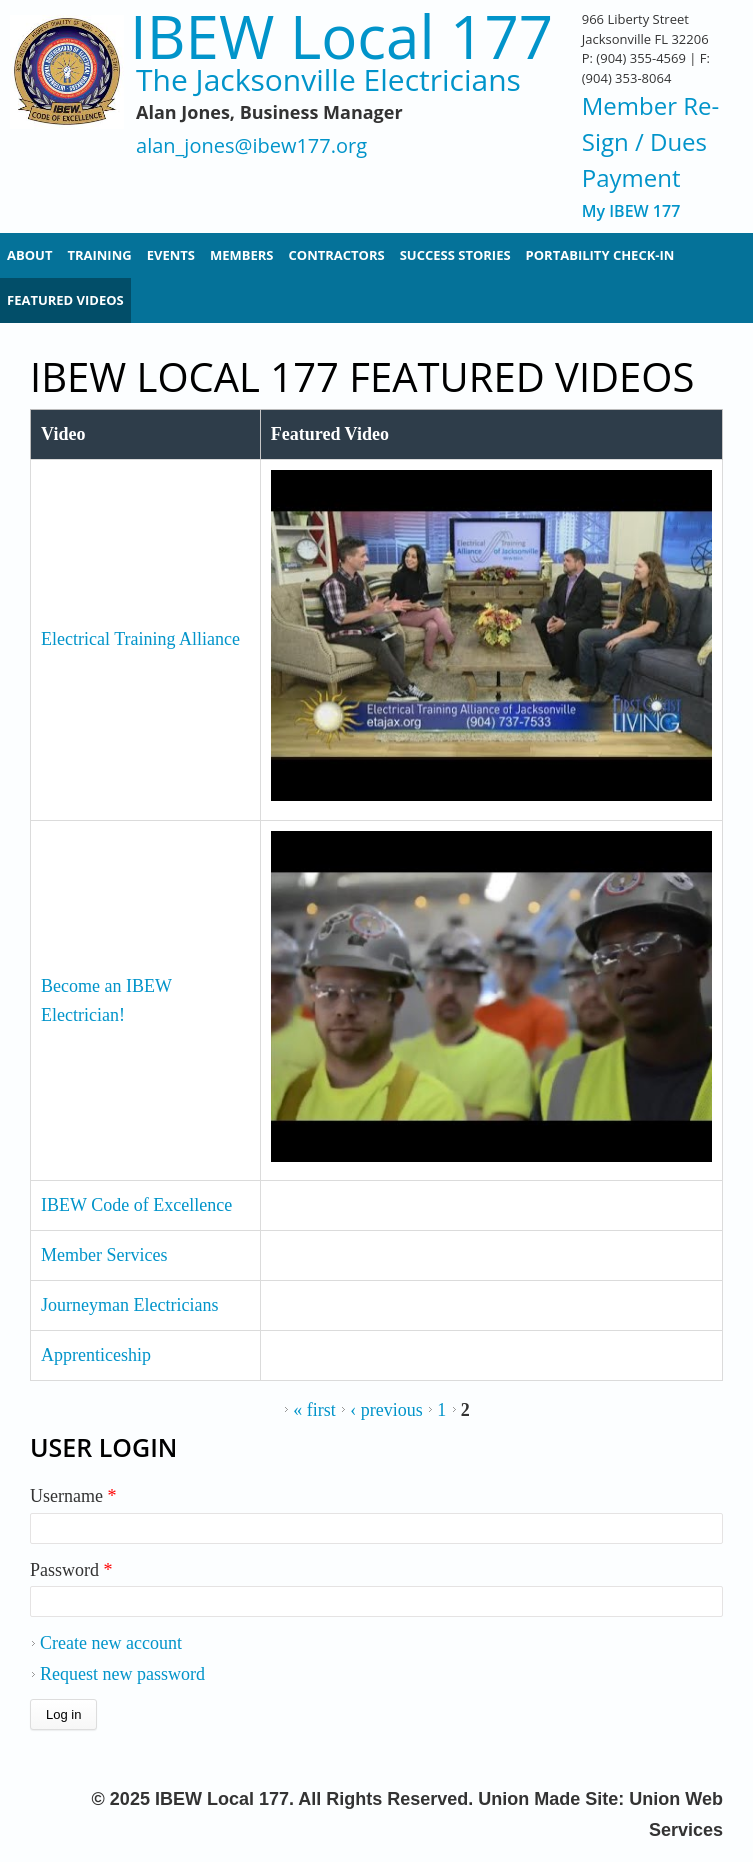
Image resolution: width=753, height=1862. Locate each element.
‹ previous (386, 1410)
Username (73, 1496)
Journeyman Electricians (129, 1305)
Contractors (337, 255)
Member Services (104, 1255)
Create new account (111, 1643)
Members (242, 255)
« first (314, 1410)
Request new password (122, 1674)
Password (71, 1570)
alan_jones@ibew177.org (251, 146)
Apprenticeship (96, 1355)
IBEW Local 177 (341, 36)
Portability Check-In (600, 255)
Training (99, 255)
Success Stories (455, 255)
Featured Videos (65, 300)
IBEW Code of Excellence (136, 1205)
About (29, 255)
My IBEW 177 (631, 211)
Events (171, 255)
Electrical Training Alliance (140, 639)
